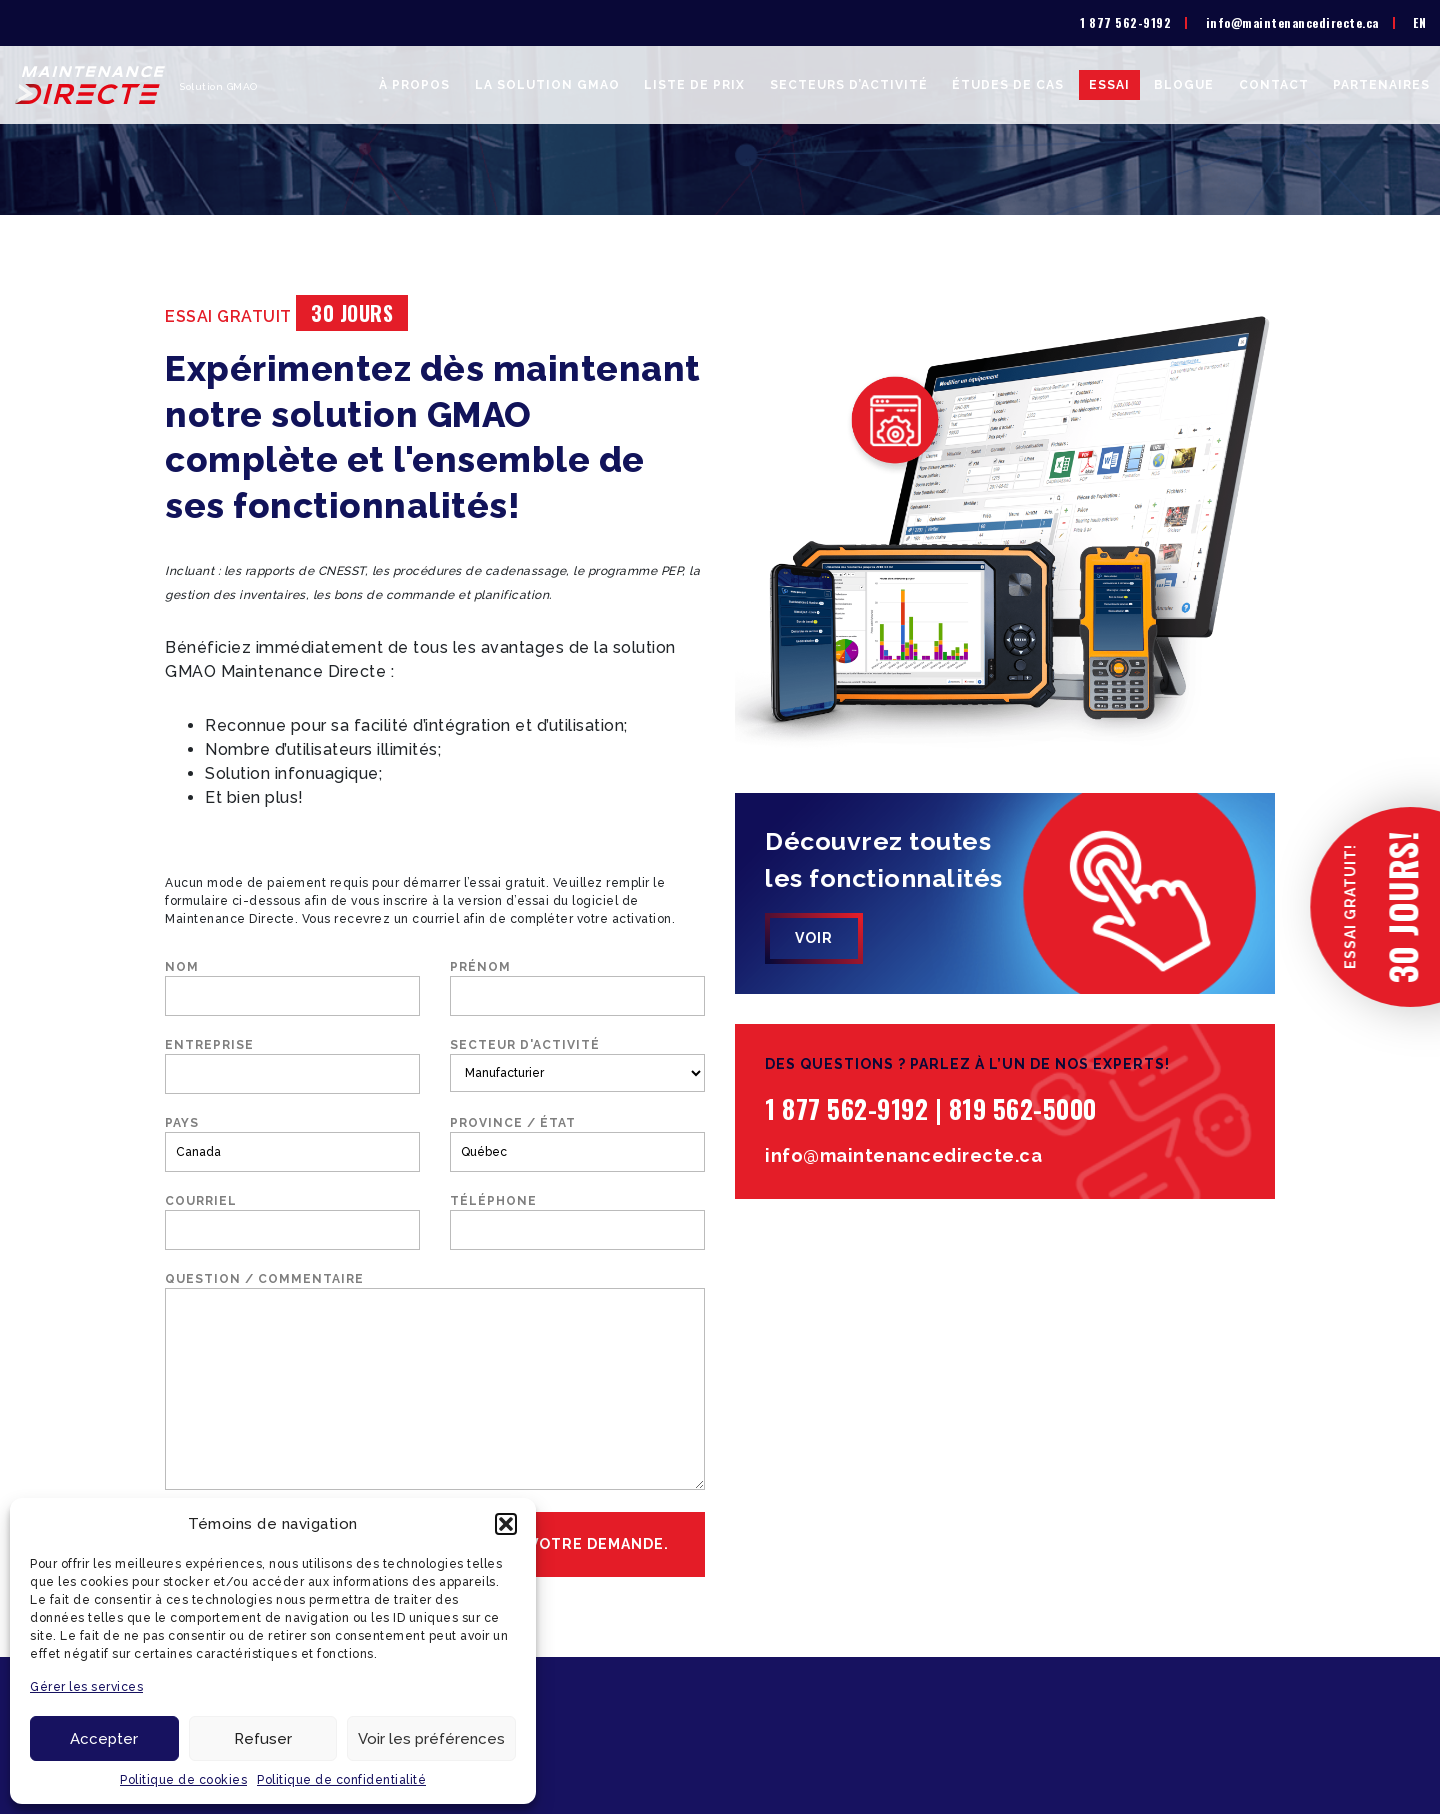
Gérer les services (86, 1687)
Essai (1109, 85)
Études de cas (1008, 85)
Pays (292, 1144)
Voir (814, 938)
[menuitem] (1419, 23)
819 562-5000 (1023, 1108)
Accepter (104, 1739)
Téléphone (577, 1222)
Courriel (292, 1222)
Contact (1274, 85)
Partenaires (1381, 85)
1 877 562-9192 (1125, 22)
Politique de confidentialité (341, 1780)
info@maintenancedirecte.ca (1292, 22)
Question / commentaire (435, 1381)
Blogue (1184, 85)
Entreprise (292, 1066)
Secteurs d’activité (849, 85)
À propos (414, 85)
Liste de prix (694, 85)
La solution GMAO (547, 85)
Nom (292, 988)
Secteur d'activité (577, 1065)
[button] (506, 1524)
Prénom (577, 988)
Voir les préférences (431, 1739)
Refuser (263, 1739)
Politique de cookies (183, 1780)
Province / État (577, 1144)
